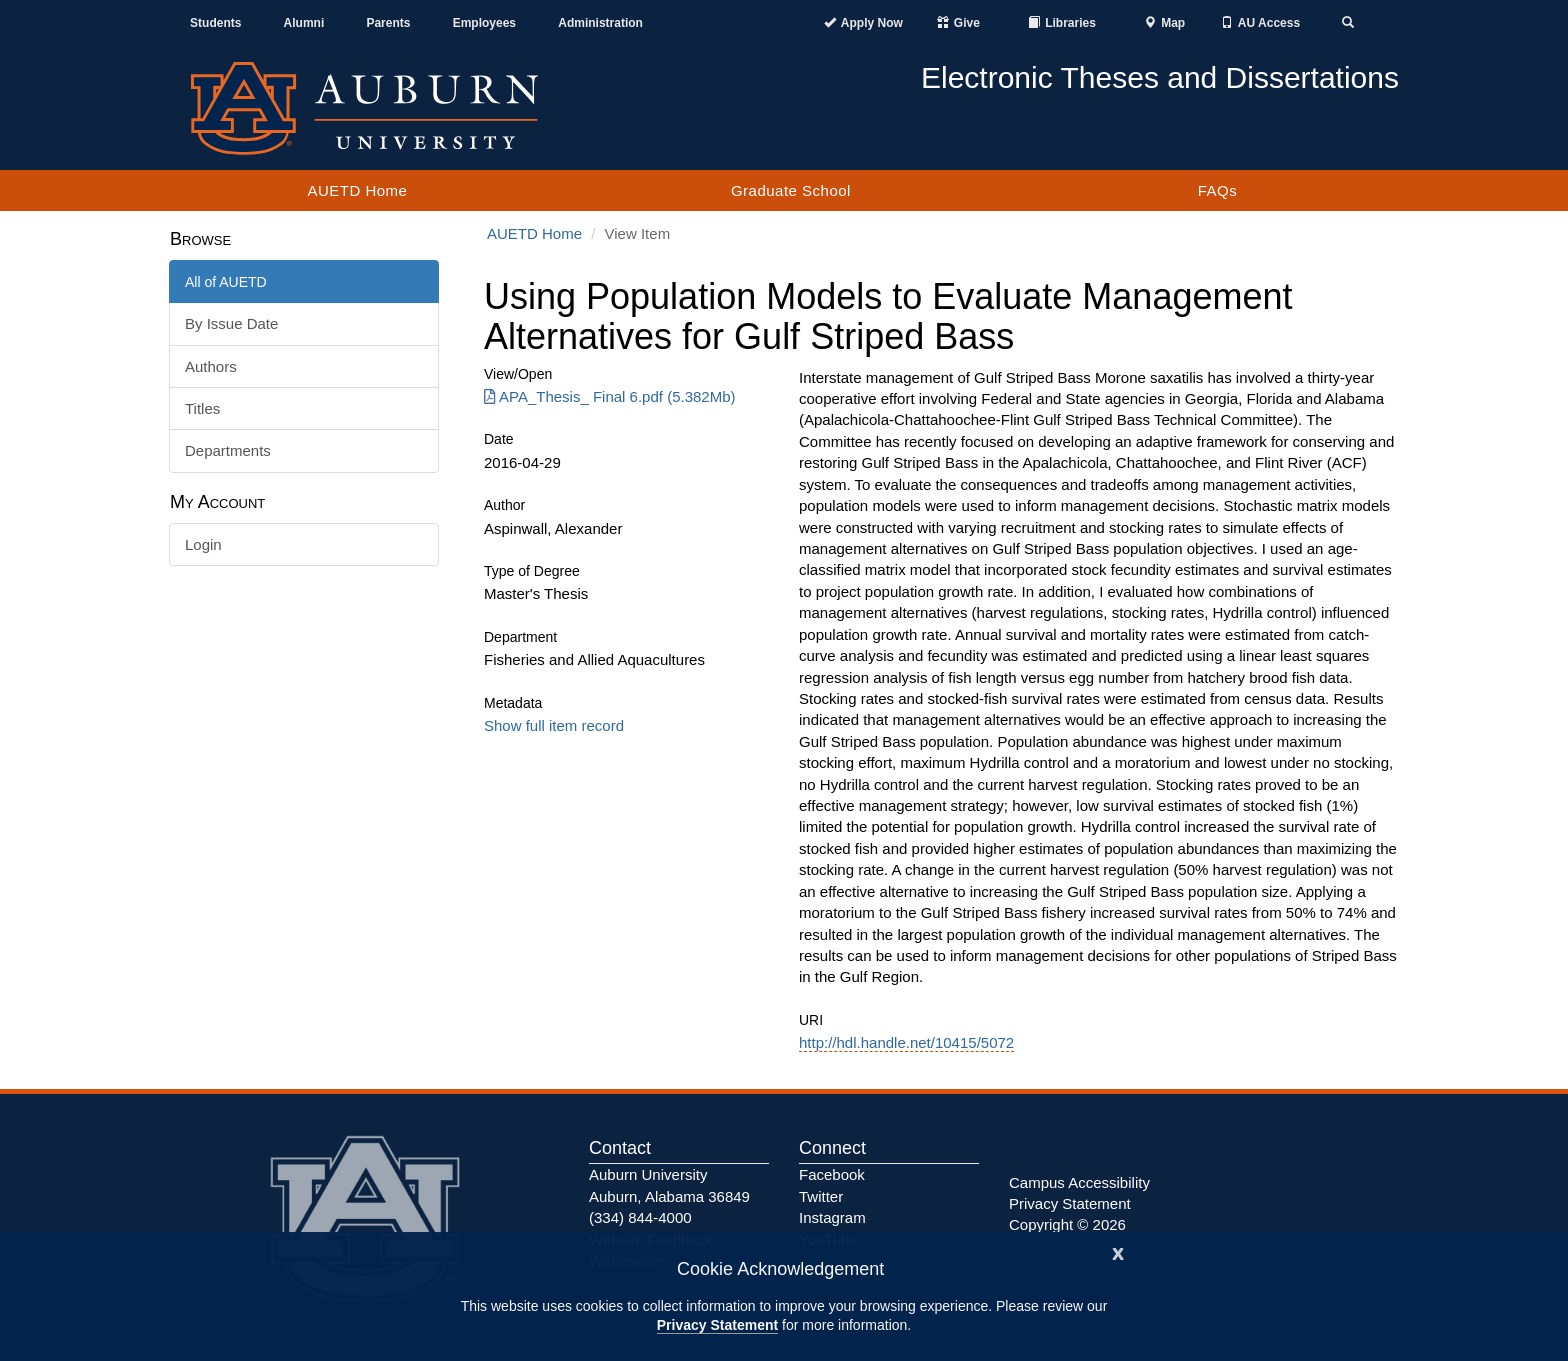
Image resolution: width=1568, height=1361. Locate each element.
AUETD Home (357, 190)
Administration (600, 23)
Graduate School (791, 190)
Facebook (832, 1174)
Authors (211, 366)
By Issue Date (231, 323)
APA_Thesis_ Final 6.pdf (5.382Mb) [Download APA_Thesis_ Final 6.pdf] (610, 396)
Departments (228, 450)
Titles (202, 408)
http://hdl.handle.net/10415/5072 (906, 1042)
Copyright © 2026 (1067, 1224)
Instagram (832, 1217)
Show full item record (554, 725)
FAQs (1218, 190)
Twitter (821, 1196)
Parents (388, 23)
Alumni (304, 23)
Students (215, 23)
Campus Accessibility (1079, 1182)
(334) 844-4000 (640, 1217)
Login (203, 544)
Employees (484, 23)
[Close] (1118, 1251)
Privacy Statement (717, 1325)
